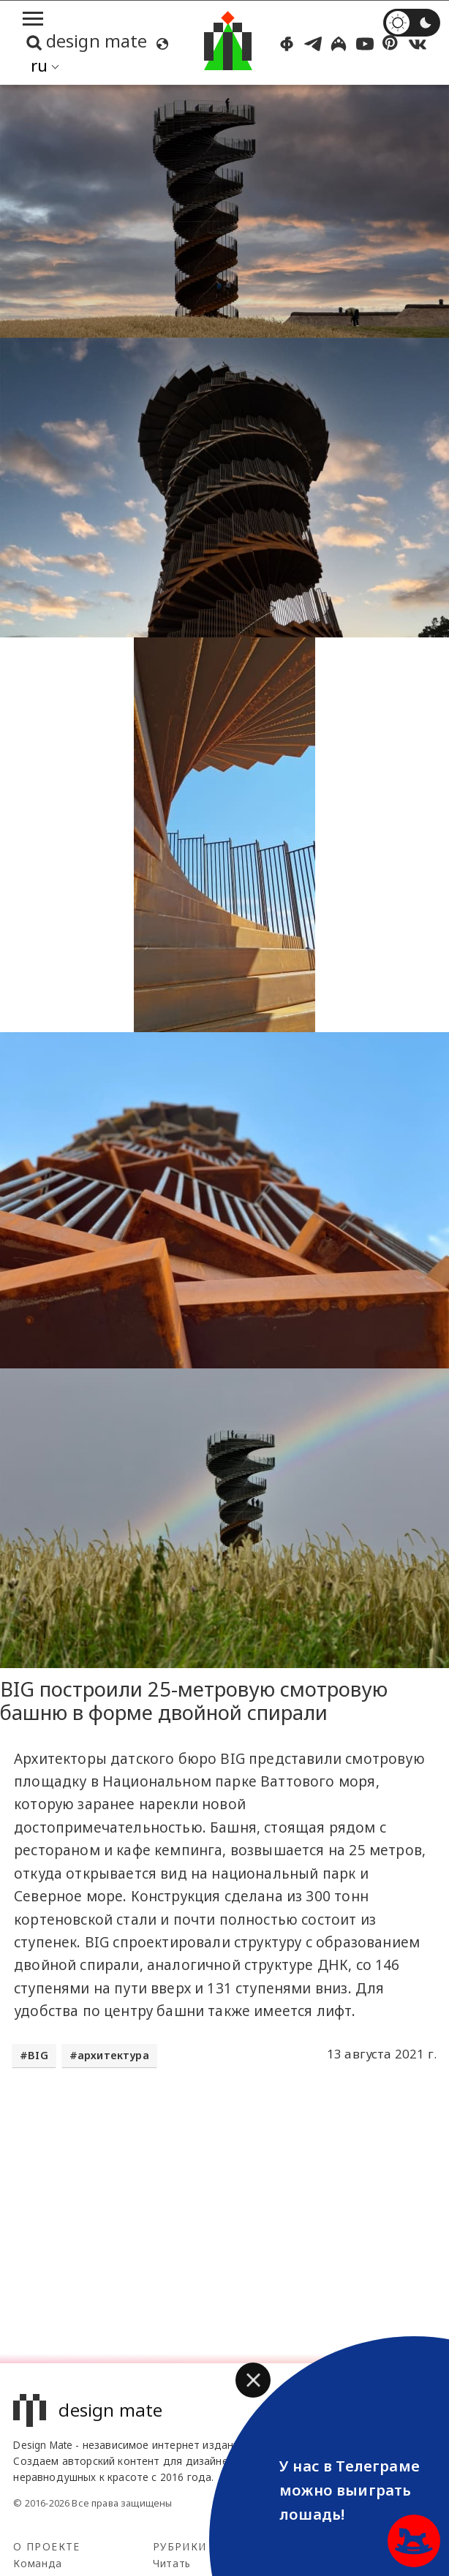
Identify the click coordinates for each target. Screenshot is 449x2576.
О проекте (46, 2546)
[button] (253, 2380)
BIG (38, 2055)
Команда (37, 2563)
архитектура (113, 2055)
